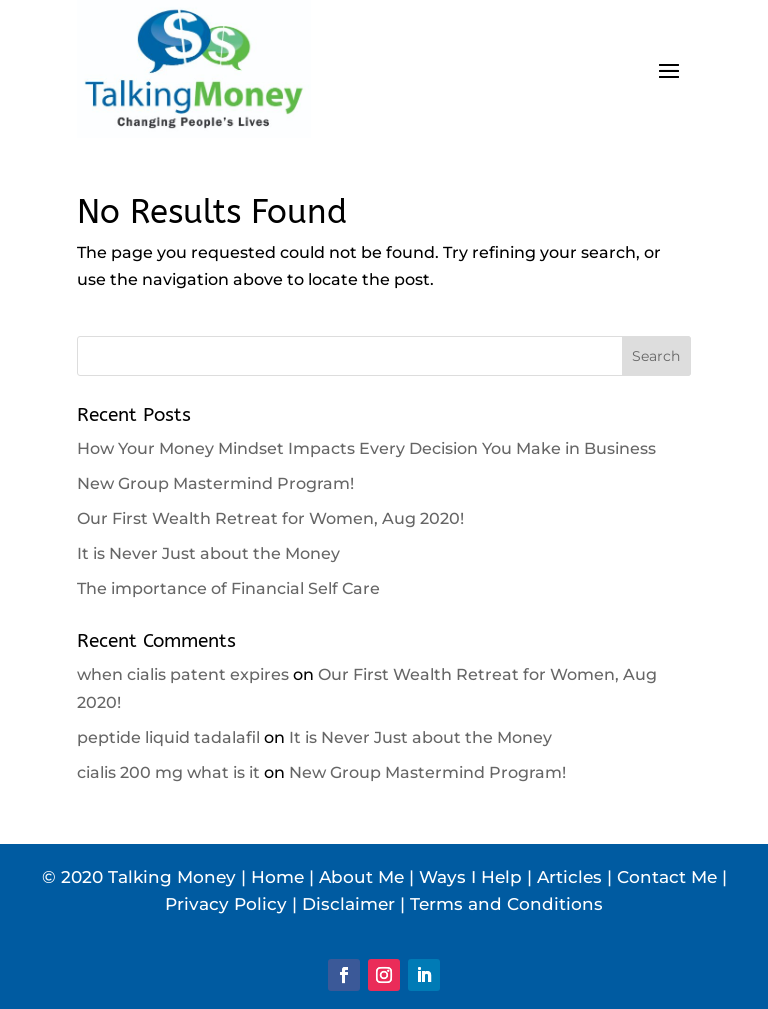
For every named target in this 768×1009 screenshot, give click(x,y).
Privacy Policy (226, 904)
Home (277, 877)
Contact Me (667, 877)
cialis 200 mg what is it (168, 772)
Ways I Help (470, 877)
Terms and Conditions (506, 904)
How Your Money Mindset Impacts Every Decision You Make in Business (366, 448)
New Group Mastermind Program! (215, 483)
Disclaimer (348, 904)
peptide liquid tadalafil (168, 737)
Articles (569, 877)
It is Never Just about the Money (208, 553)
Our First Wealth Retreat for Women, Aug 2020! (270, 518)
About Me (361, 877)
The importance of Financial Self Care (228, 588)
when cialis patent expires (183, 674)
